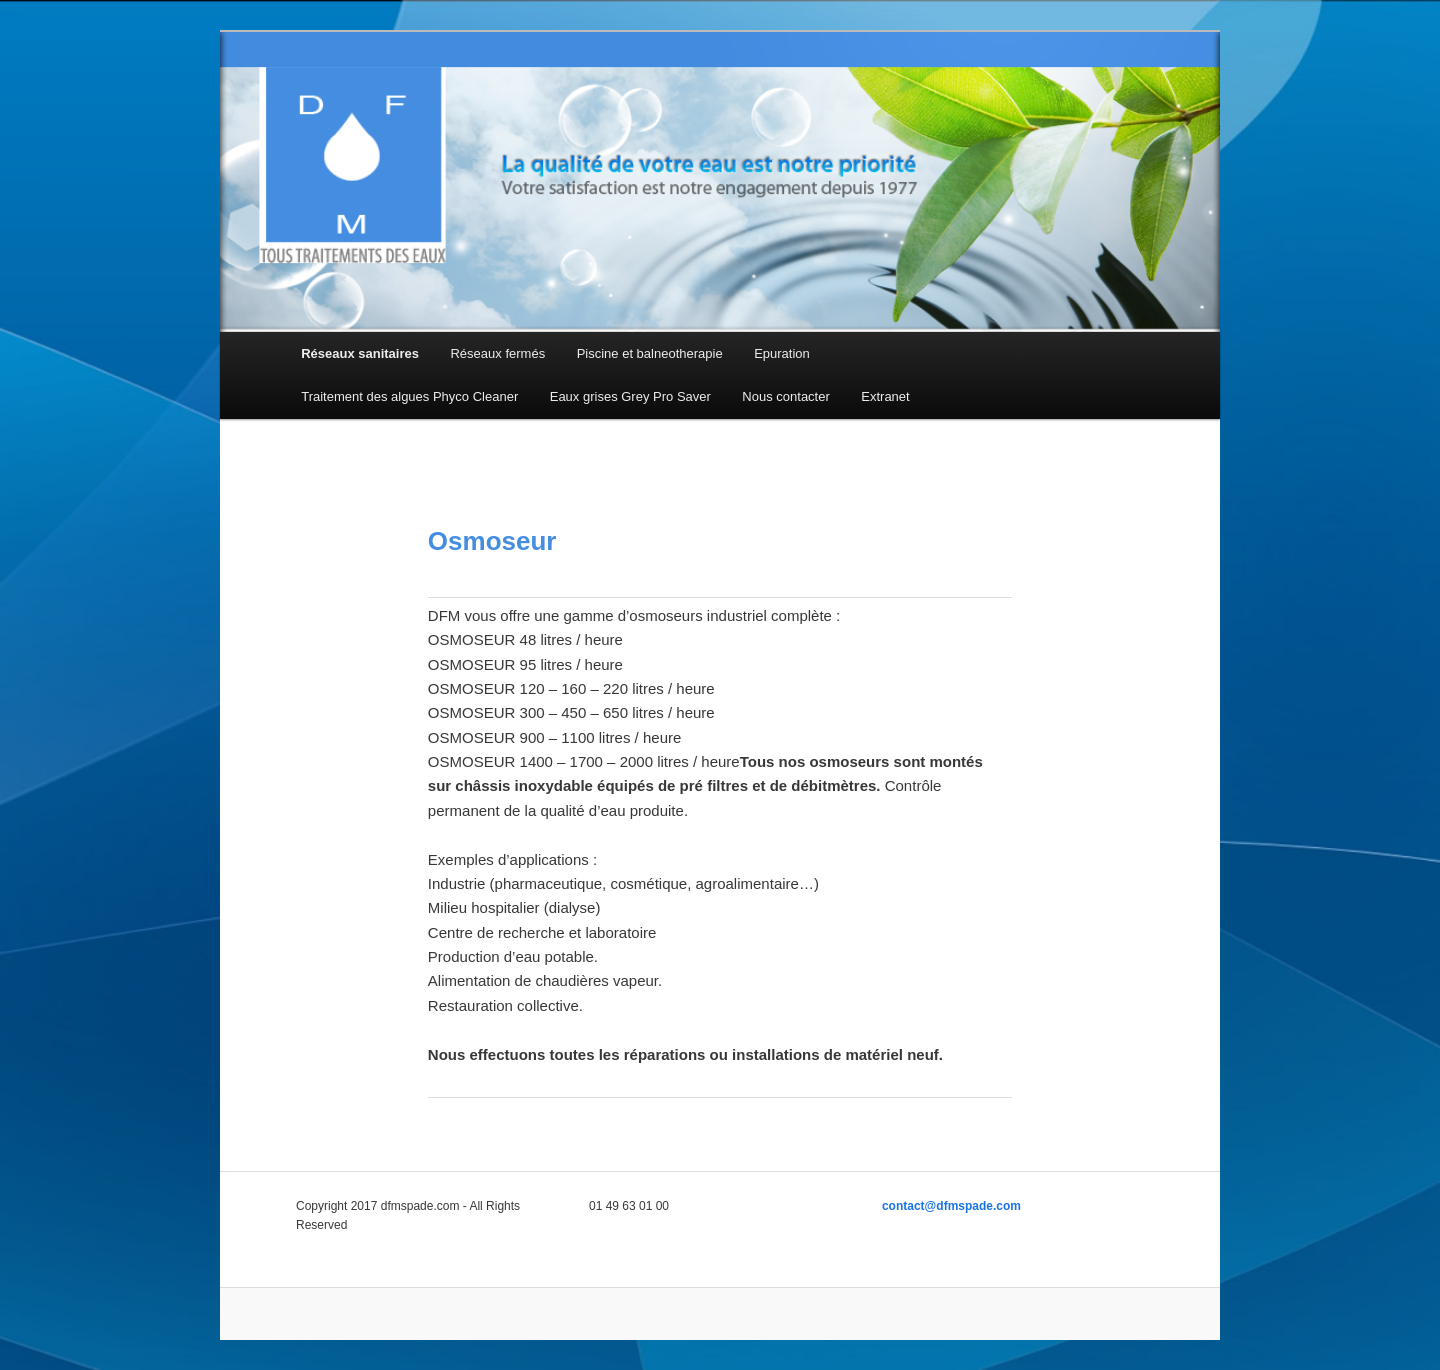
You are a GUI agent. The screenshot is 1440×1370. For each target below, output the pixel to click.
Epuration (782, 353)
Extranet (885, 396)
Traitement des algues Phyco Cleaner (409, 396)
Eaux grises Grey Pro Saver (630, 396)
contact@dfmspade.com (951, 1206)
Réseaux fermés (497, 353)
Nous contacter (785, 396)
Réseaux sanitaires (360, 353)
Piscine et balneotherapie (650, 353)
